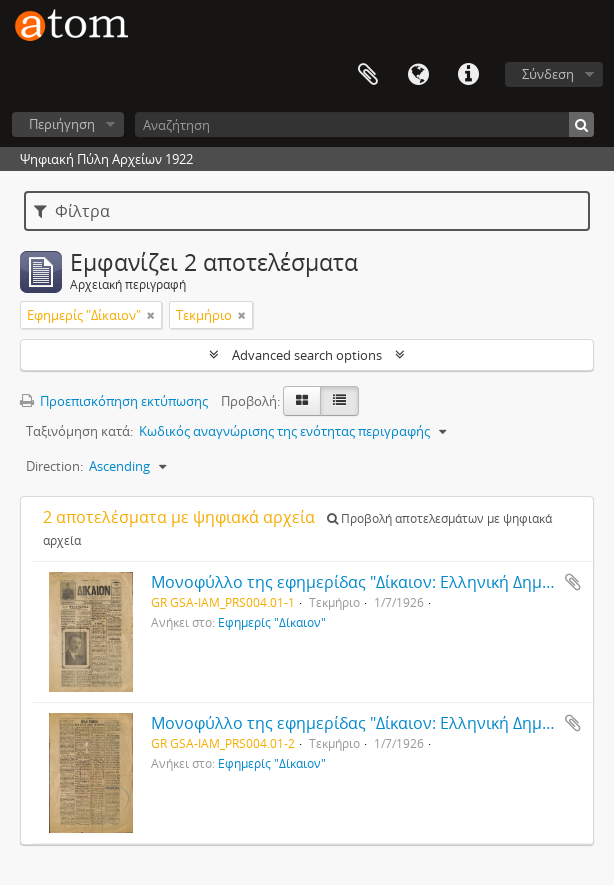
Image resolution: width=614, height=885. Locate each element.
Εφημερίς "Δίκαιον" (272, 622)
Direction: (54, 466)
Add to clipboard (573, 582)
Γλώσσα (418, 75)
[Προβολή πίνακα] (339, 401)
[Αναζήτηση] (364, 124)
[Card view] (302, 401)
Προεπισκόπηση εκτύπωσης (114, 401)
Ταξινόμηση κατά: (79, 431)
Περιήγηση (62, 124)
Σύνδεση (548, 74)
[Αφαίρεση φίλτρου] (151, 315)
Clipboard (368, 75)
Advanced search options (307, 355)
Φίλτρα (72, 211)
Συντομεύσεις (468, 75)
